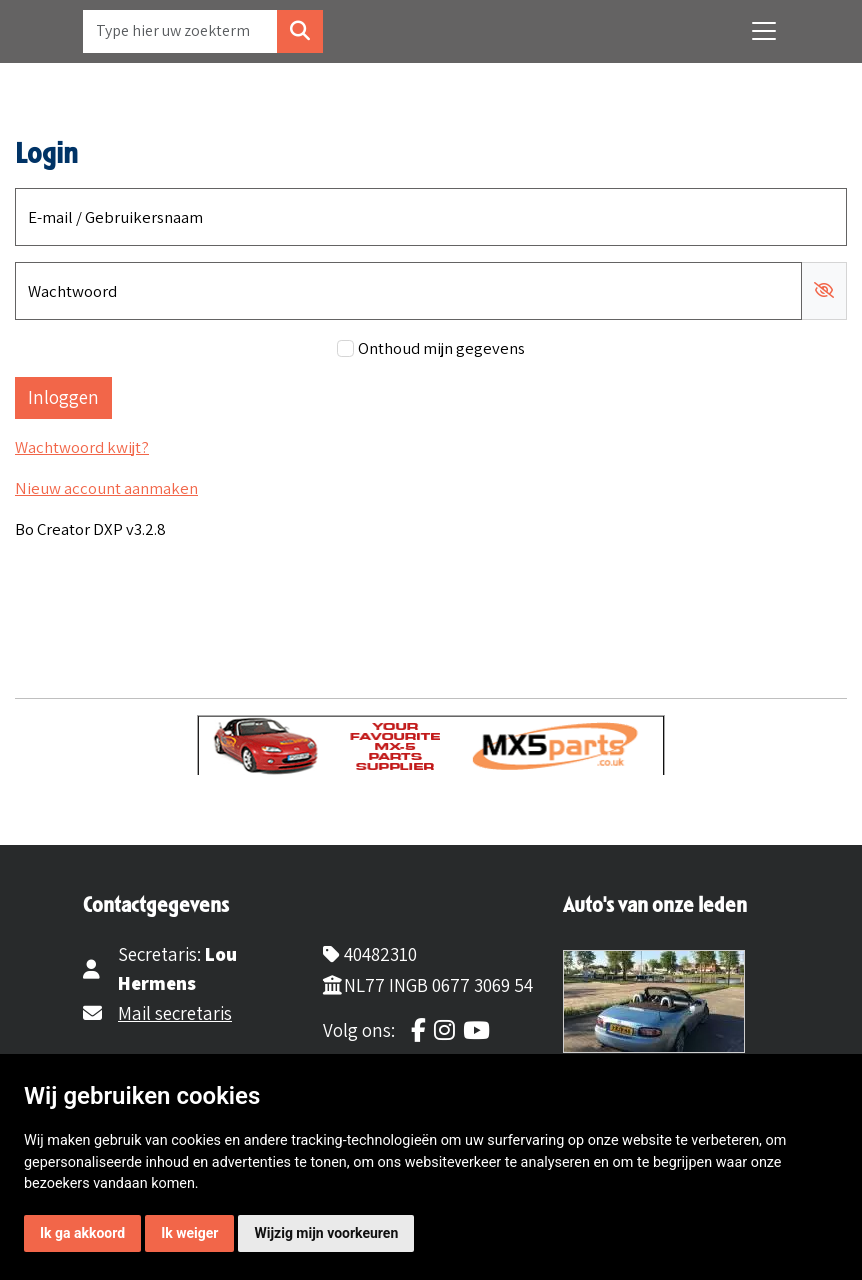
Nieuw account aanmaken (106, 488)
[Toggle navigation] (764, 31)
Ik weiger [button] (189, 1233)
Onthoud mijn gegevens (441, 348)
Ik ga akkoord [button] (82, 1233)
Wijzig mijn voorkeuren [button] (326, 1233)
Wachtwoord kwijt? (82, 447)
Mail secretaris (175, 1013)
